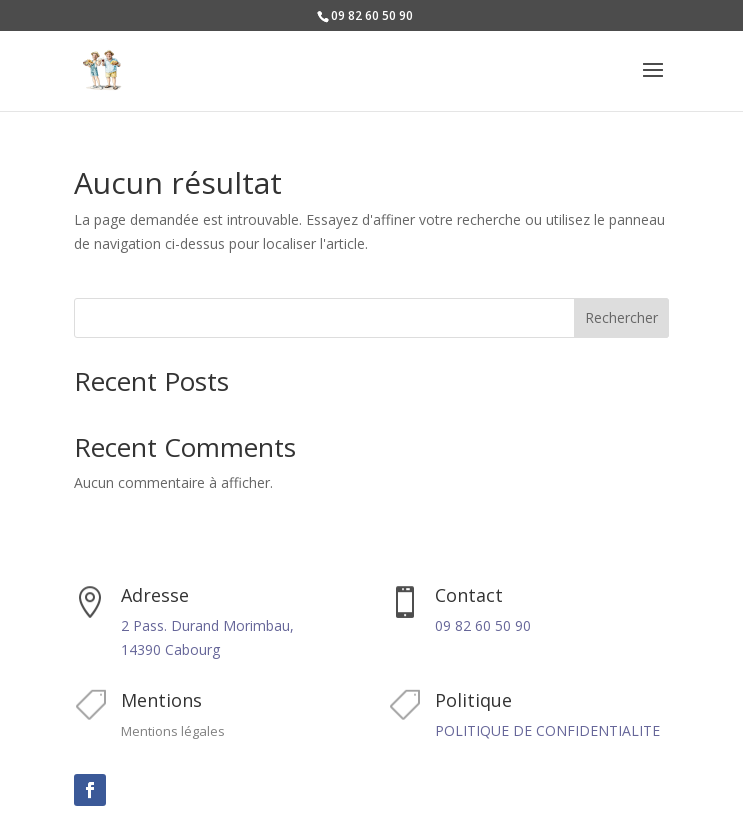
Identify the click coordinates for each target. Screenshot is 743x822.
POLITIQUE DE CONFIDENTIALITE (547, 730)
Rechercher (621, 317)
